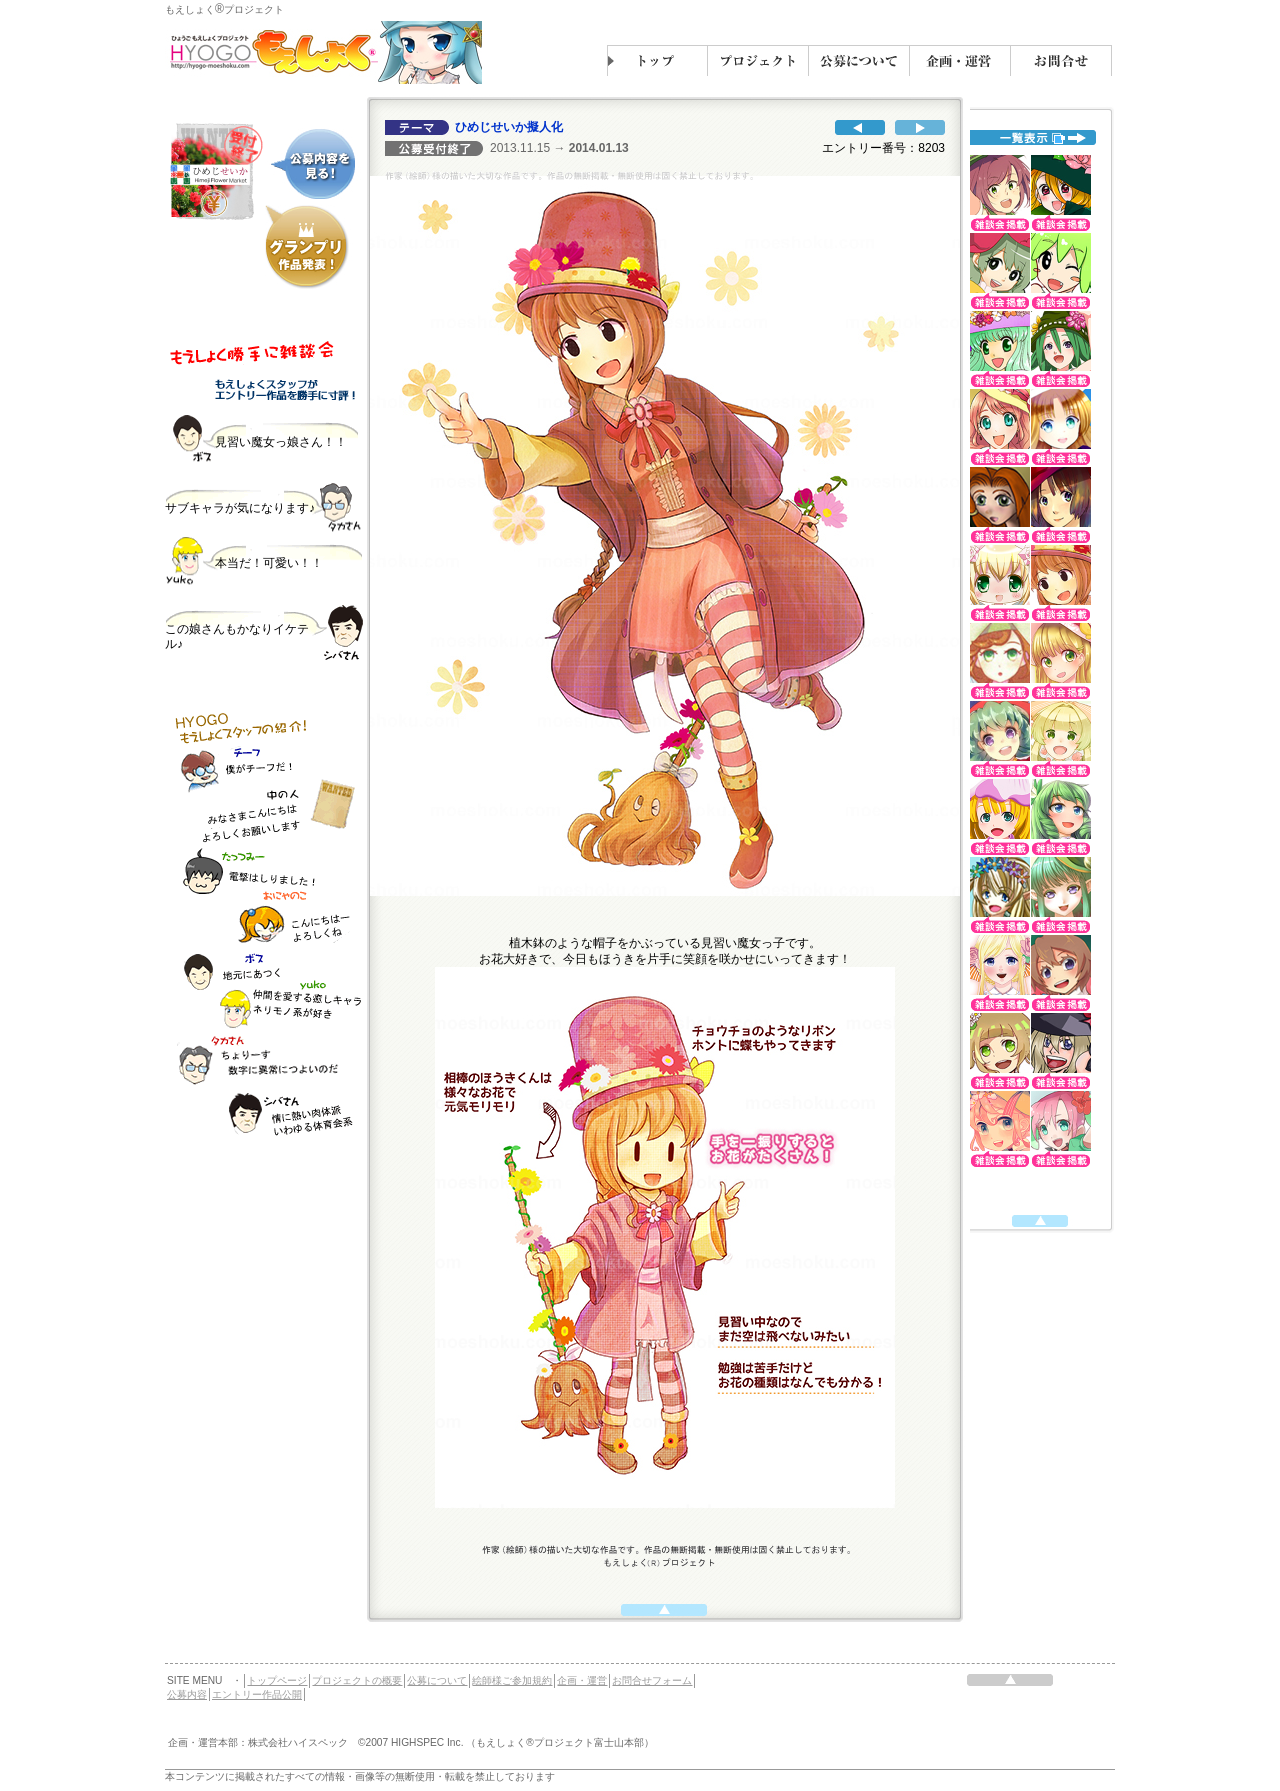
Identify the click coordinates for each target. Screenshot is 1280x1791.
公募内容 (187, 1694)
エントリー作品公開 (257, 1694)
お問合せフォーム (652, 1680)
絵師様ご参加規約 (512, 1680)
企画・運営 (582, 1680)
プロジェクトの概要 (357, 1680)
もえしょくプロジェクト (224, 9)
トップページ (277, 1680)
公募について (437, 1680)
